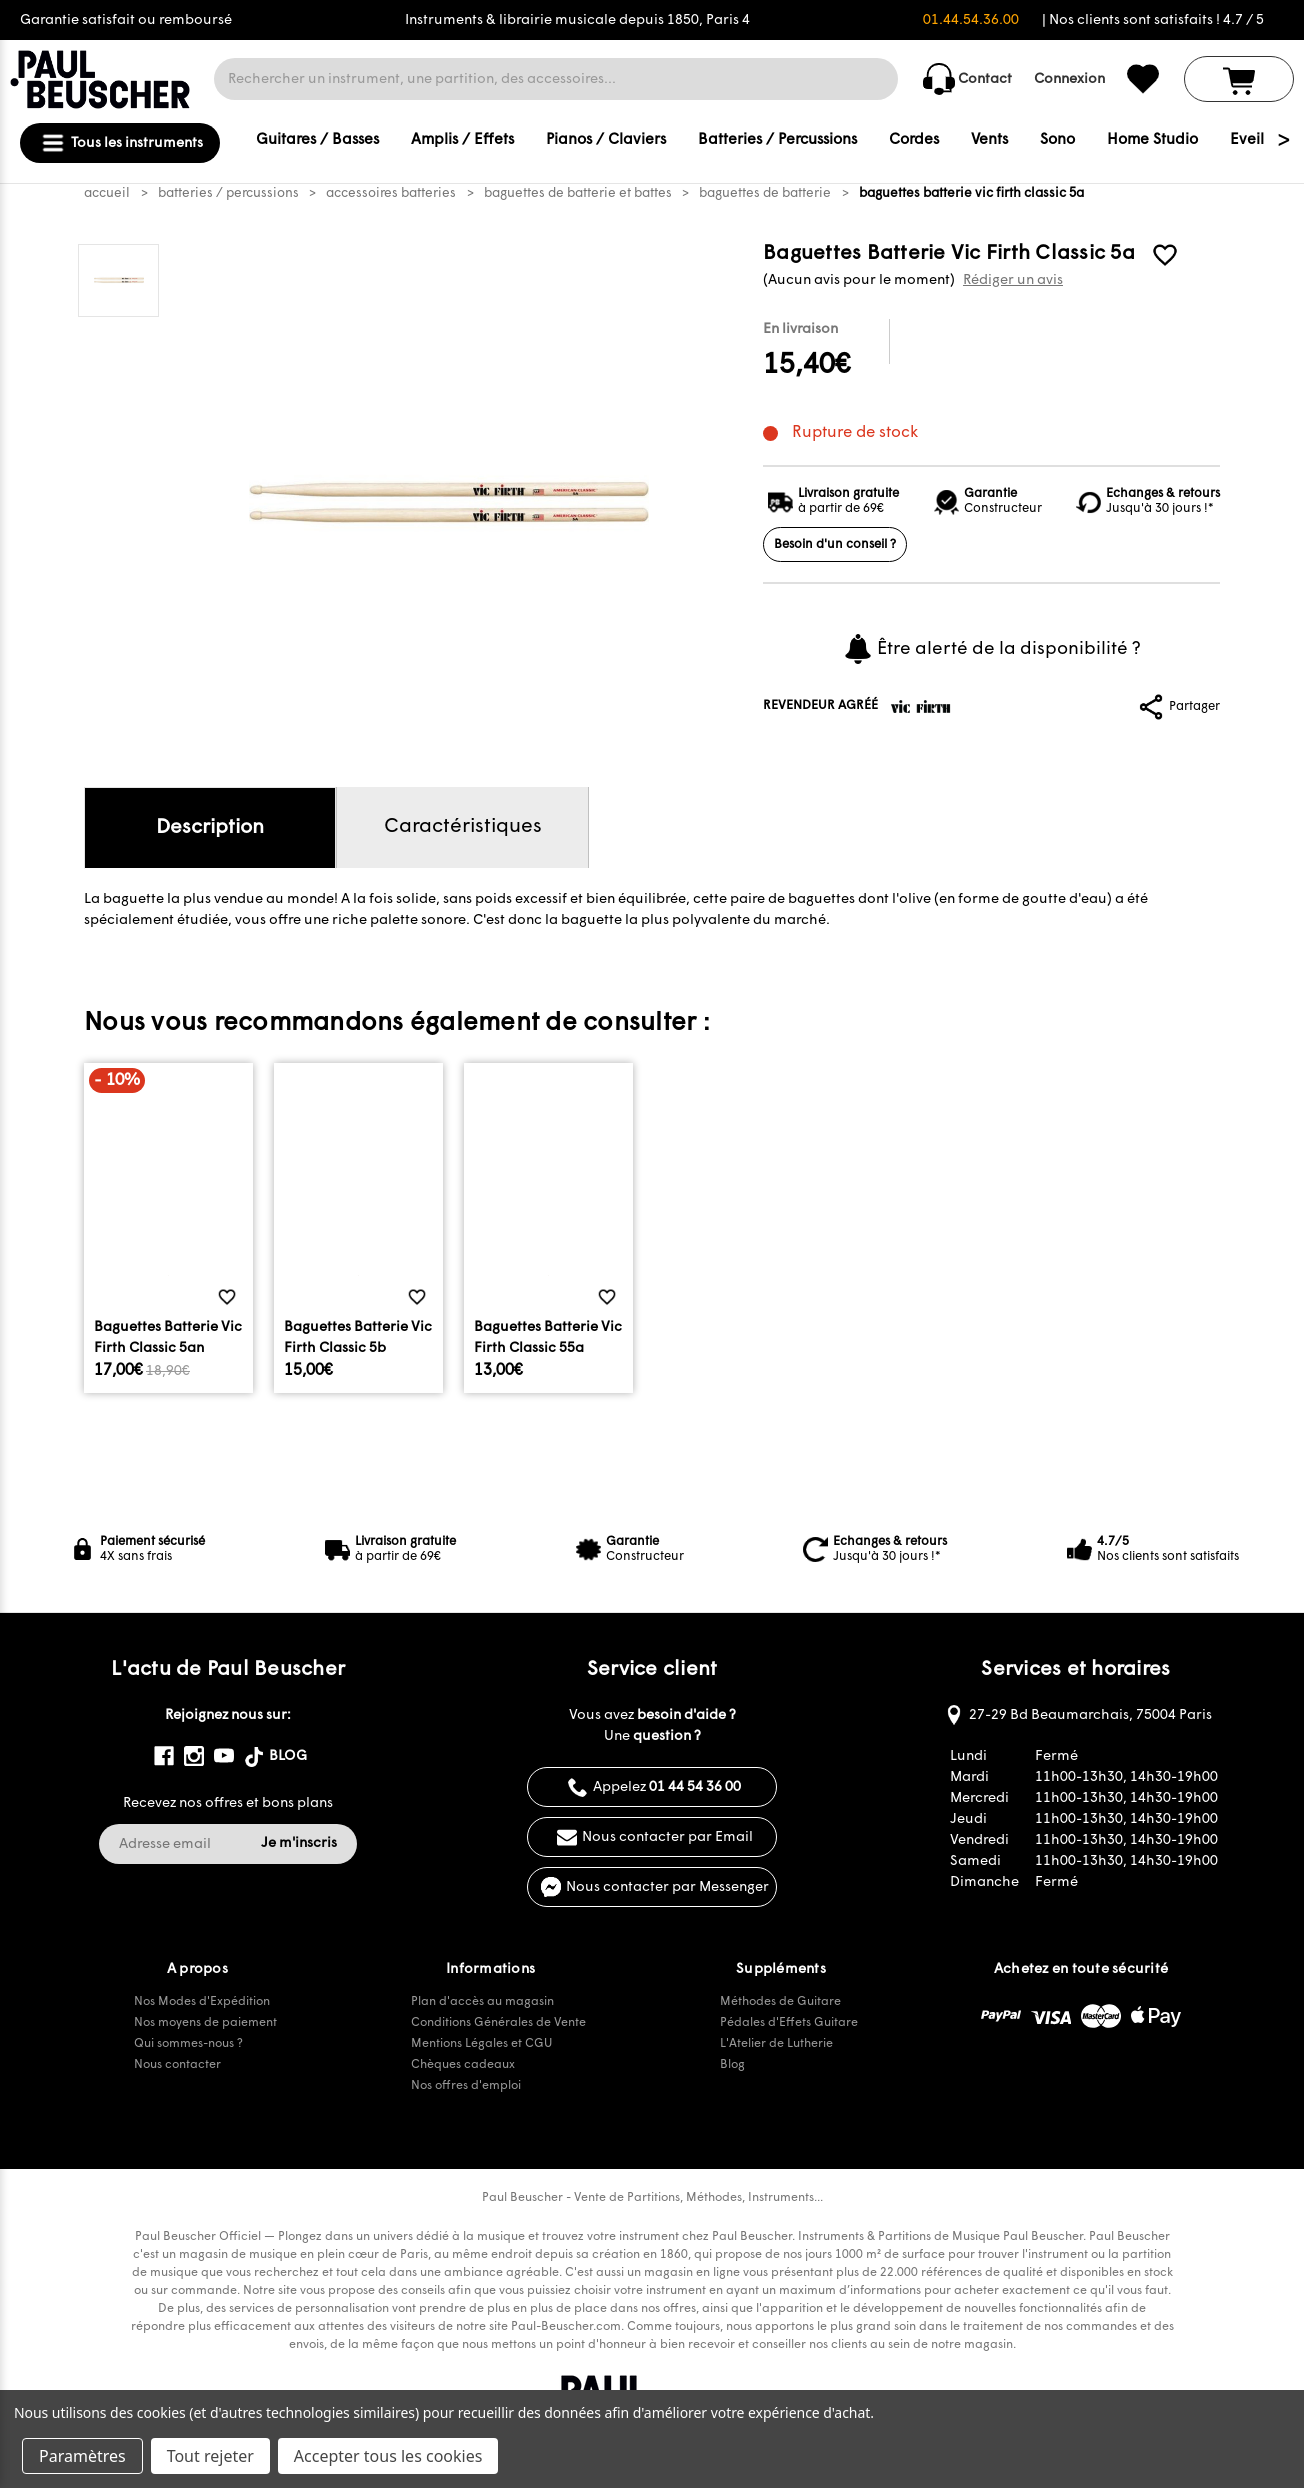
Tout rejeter (210, 2456)
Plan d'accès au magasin (482, 2002)
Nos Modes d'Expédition (202, 2002)
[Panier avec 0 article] (1239, 79)
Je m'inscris (299, 1843)
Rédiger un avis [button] (1013, 280)
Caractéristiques (463, 827)
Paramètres (82, 2456)
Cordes (914, 140)
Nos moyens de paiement (205, 2023)
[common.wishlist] (1143, 79)
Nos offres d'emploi (466, 2086)
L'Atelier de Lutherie (776, 2044)
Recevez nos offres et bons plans (228, 1803)
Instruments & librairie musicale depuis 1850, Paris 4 (577, 20)
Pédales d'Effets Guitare (789, 2023)
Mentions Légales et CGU (481, 2044)
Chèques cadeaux (463, 2065)
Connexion (1069, 79)
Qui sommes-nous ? (188, 2044)
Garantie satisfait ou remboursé (126, 20)
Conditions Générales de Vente (498, 2023)
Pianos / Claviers (606, 140)
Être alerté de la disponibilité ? (991, 649)
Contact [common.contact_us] (967, 79)
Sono (1057, 140)
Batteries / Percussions (777, 140)
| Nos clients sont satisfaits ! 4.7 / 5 (1153, 20)
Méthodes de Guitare (780, 2002)
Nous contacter (177, 2065)
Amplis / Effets (462, 140)
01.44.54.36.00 (971, 20)
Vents (989, 140)
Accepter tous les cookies (388, 2456)
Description (210, 828)
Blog (732, 2065)
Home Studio (1152, 140)
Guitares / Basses (317, 140)
